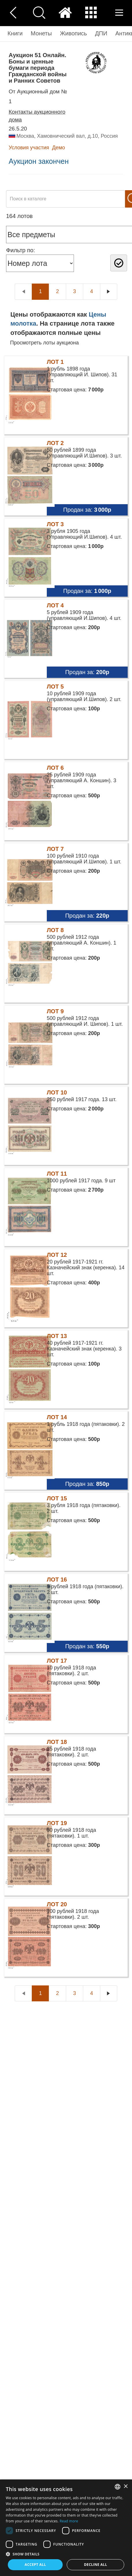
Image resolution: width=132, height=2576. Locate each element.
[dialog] (66, 2527)
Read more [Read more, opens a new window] (69, 2521)
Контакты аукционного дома (37, 116)
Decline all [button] (95, 2564)
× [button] (125, 2486)
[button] (66, 2554)
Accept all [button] (35, 2564)
